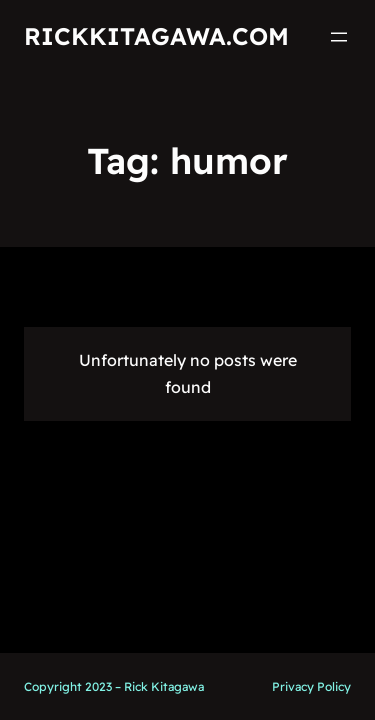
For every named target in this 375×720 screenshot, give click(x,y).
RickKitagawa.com (156, 36)
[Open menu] (339, 37)
